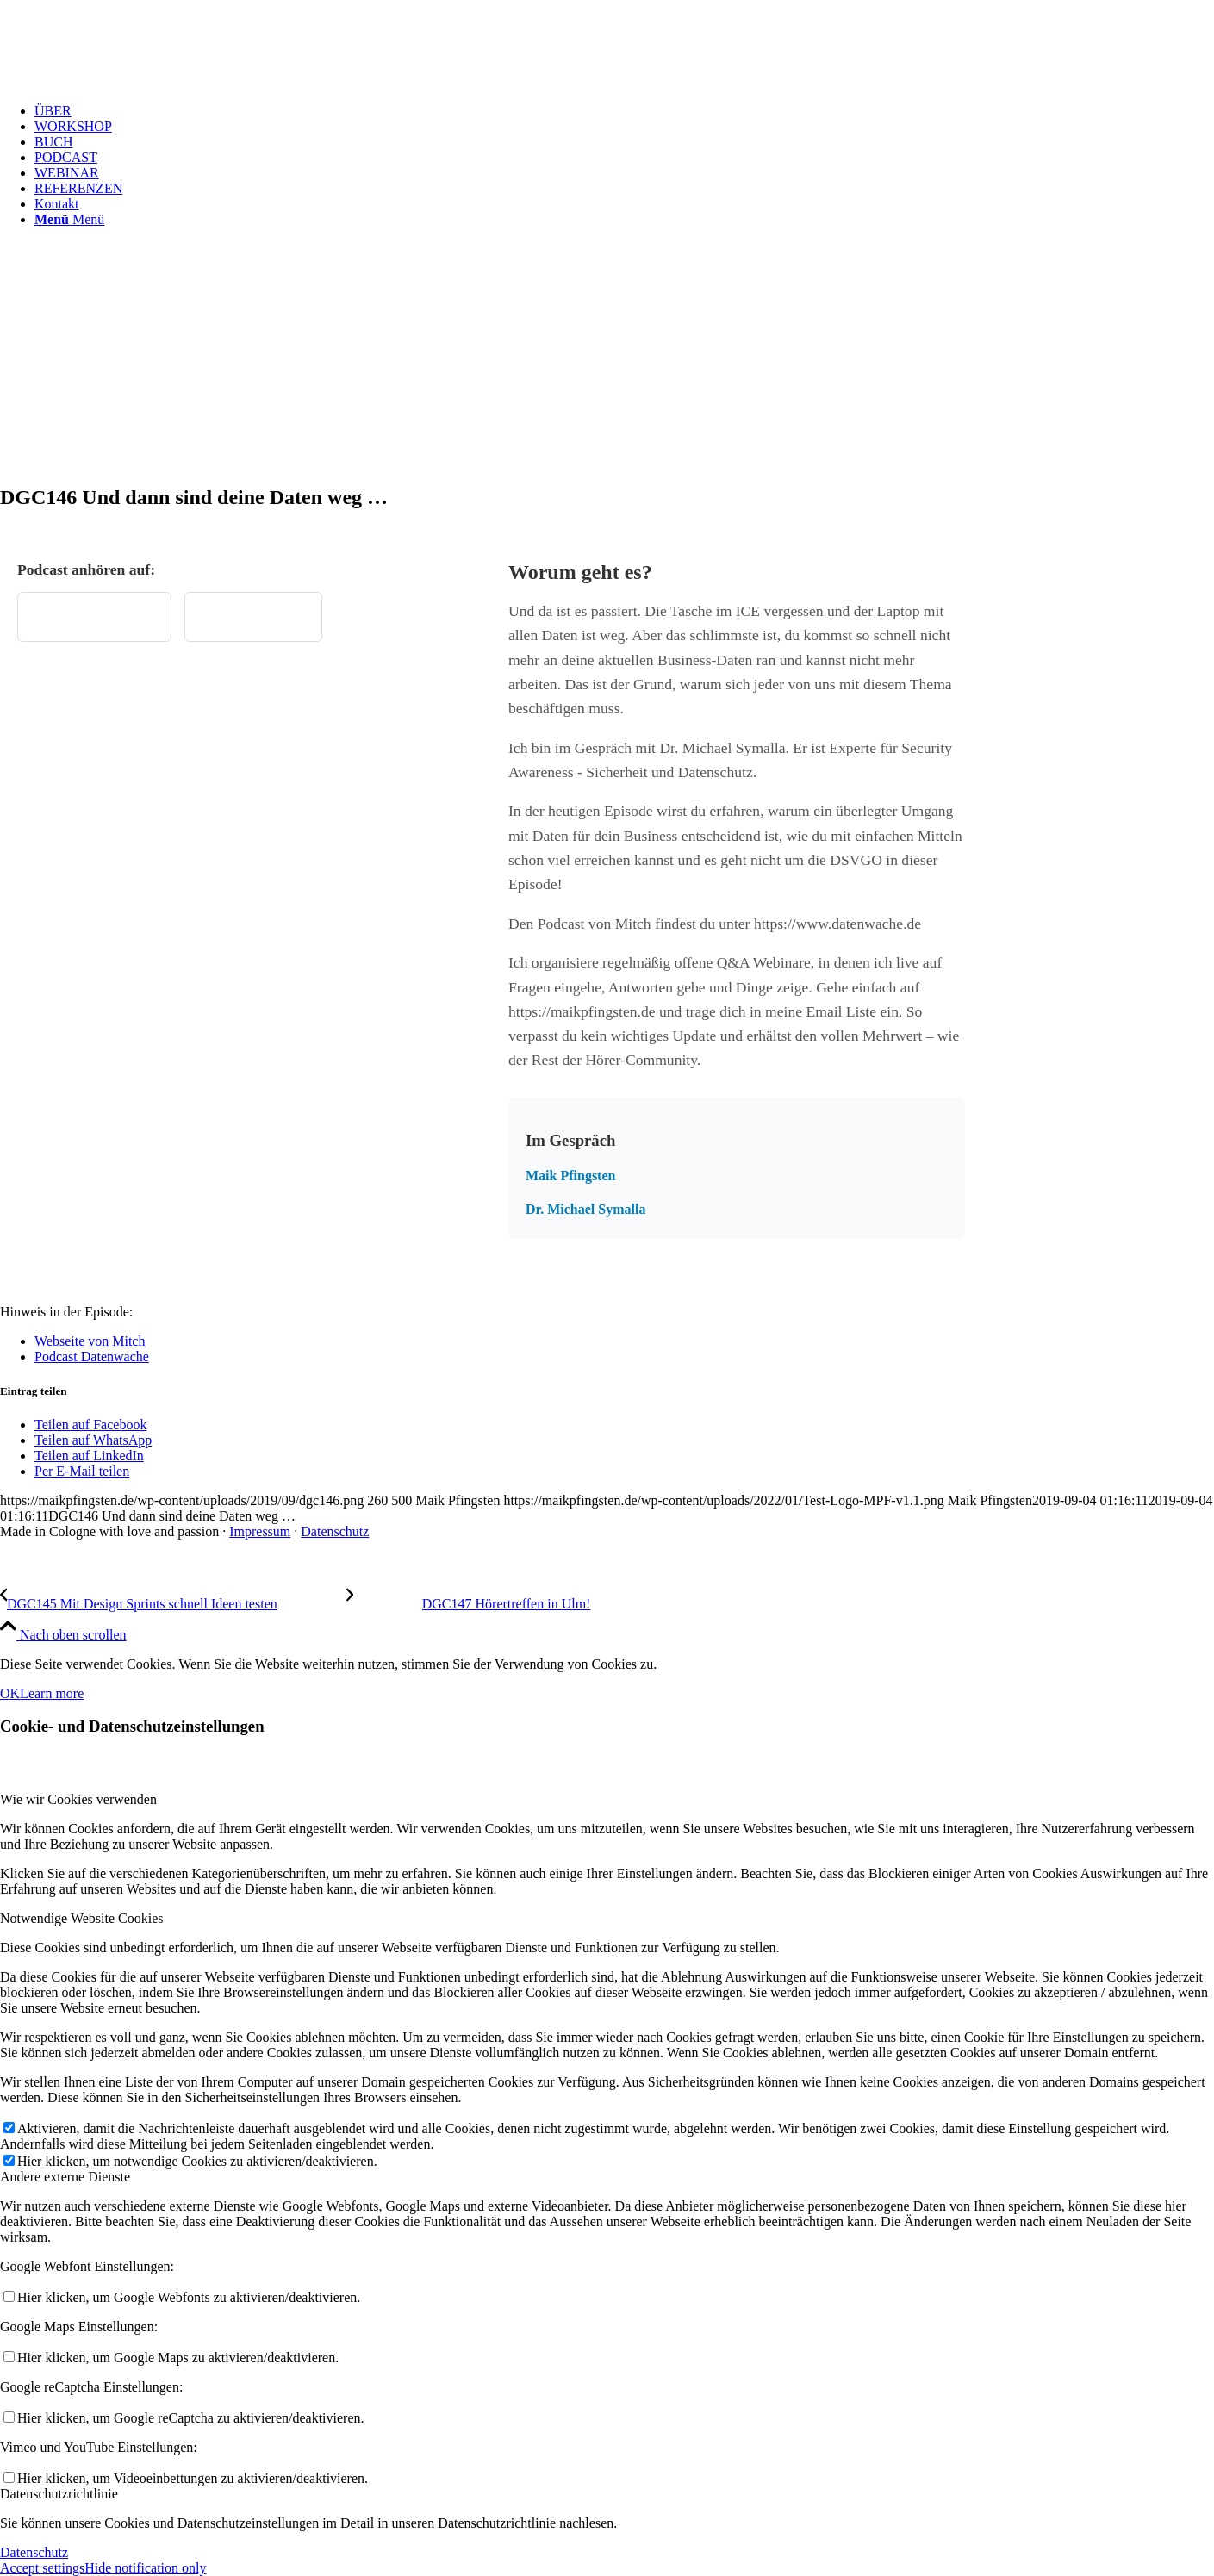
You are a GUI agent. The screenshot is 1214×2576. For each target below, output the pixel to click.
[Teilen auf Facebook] (90, 1424)
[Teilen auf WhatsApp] (93, 1440)
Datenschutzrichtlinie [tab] (59, 2493)
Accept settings (42, 2567)
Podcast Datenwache (91, 1356)
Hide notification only (145, 2567)
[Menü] (69, 219)
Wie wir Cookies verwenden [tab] (78, 1799)
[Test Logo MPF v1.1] (129, 81)
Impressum (259, 1531)
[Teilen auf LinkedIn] (89, 1455)
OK (10, 1693)
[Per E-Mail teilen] (81, 1471)
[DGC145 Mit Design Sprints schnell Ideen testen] (173, 1603)
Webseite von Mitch (89, 1341)
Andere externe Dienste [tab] (65, 2176)
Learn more (52, 1693)
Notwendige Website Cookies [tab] (82, 1918)
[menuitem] (624, 111)
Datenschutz (335, 1531)
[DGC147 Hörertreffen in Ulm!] (468, 1603)
